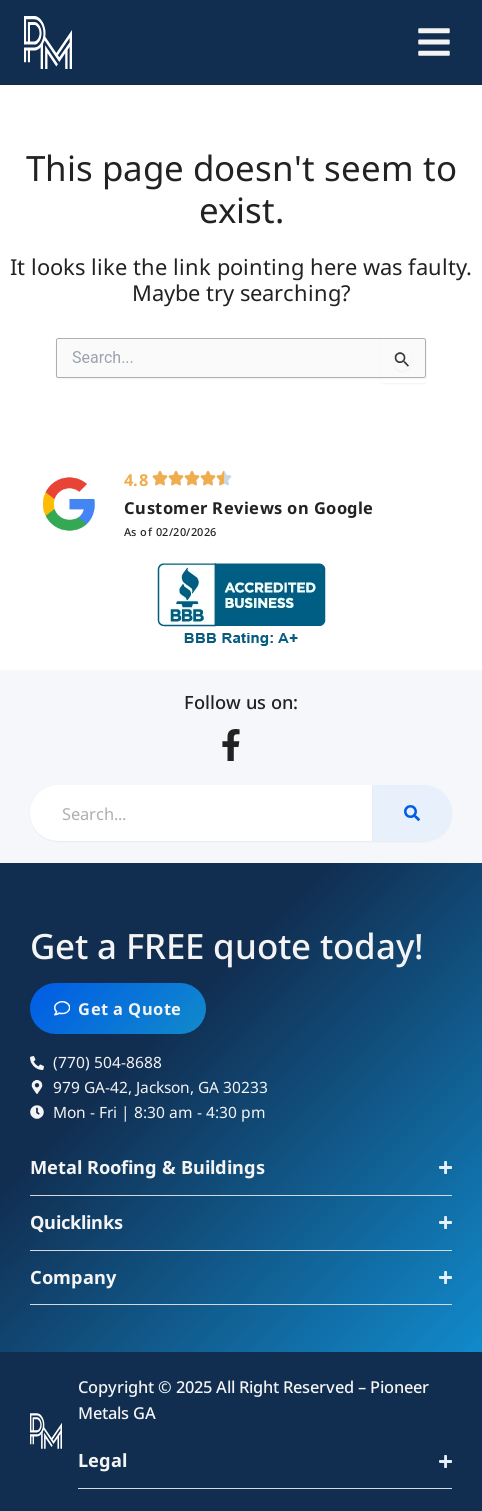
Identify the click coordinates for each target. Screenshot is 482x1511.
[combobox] (201, 813)
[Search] (412, 813)
